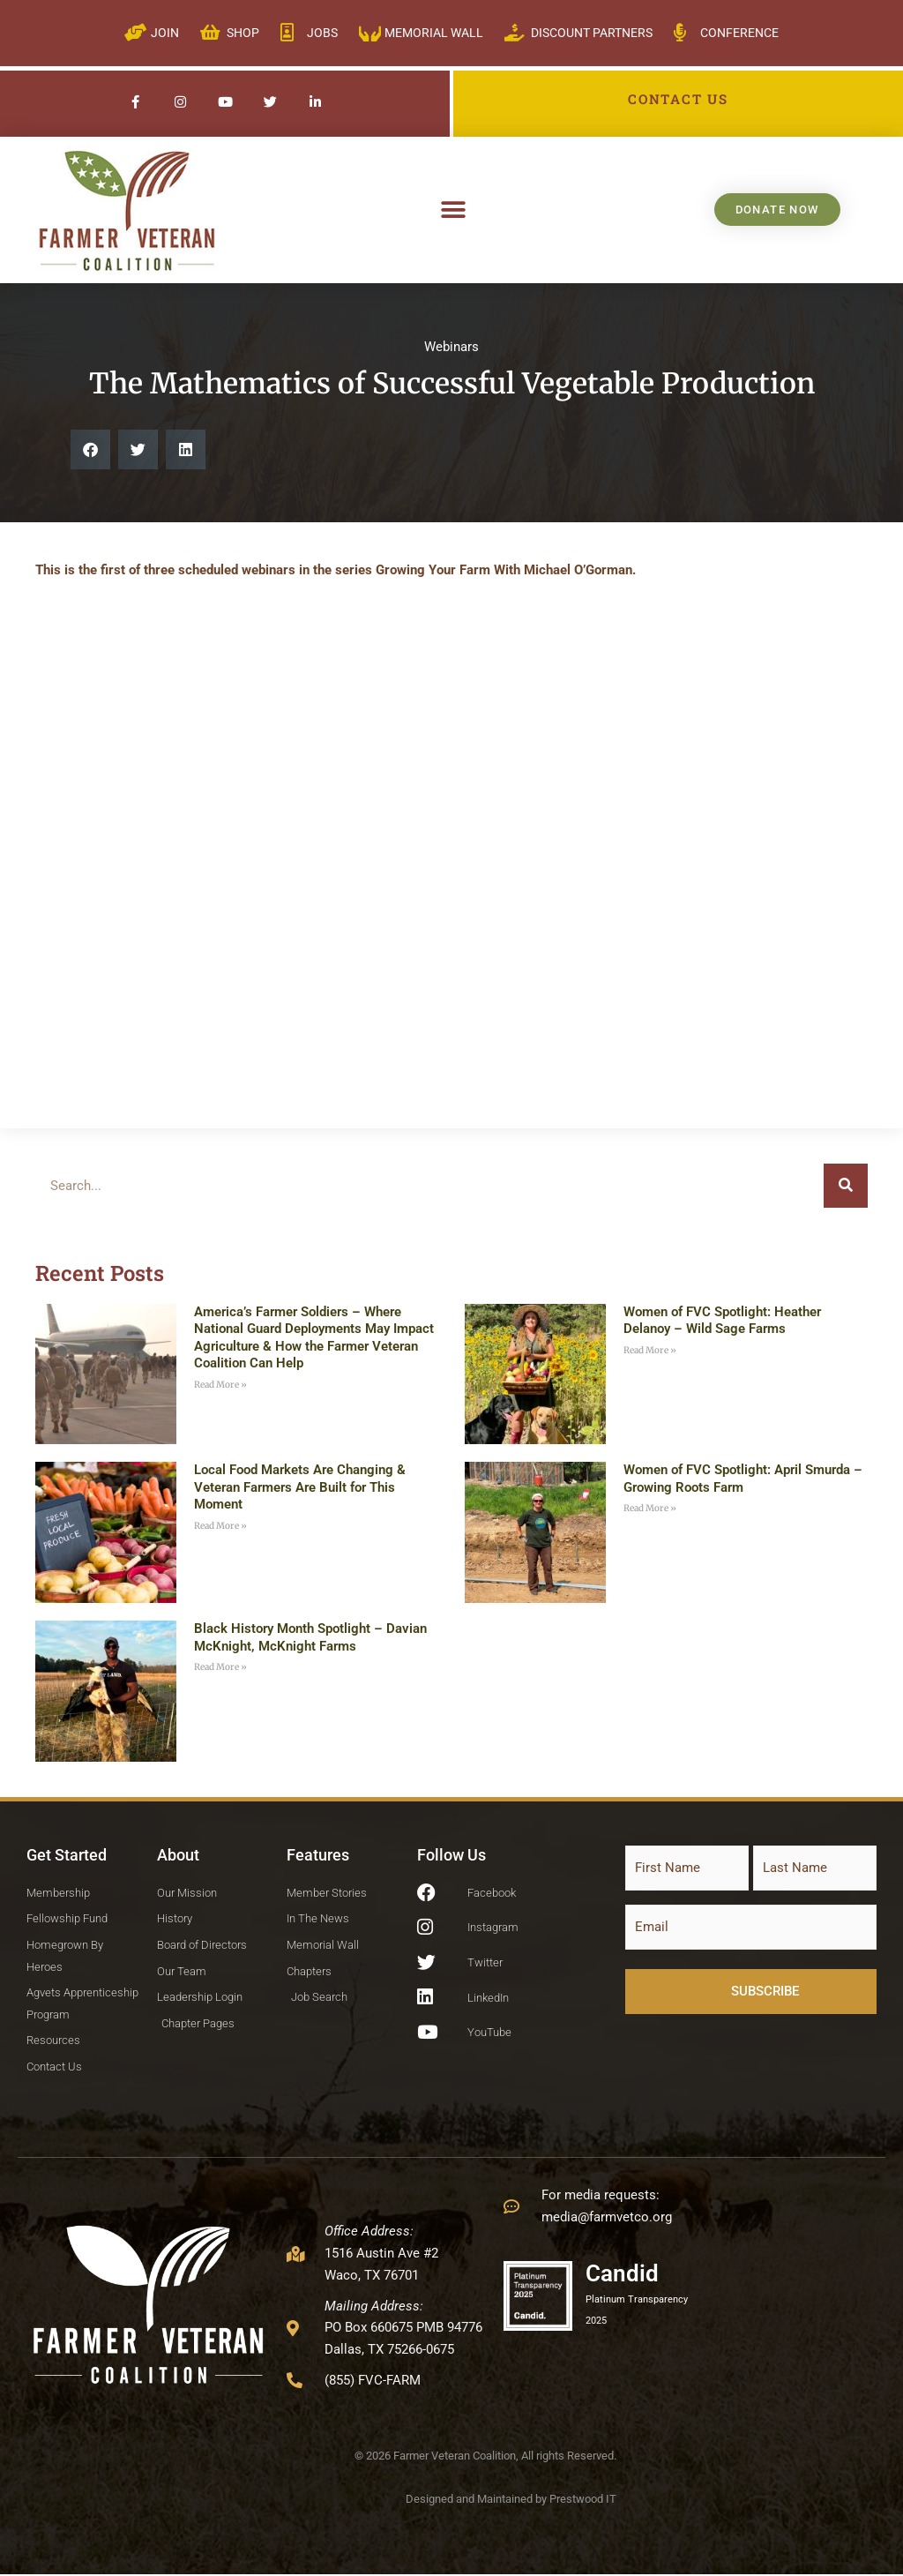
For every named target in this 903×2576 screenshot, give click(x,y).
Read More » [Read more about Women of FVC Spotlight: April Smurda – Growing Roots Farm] (649, 1508)
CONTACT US (678, 99)
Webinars (451, 347)
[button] (454, 209)
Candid (622, 2274)
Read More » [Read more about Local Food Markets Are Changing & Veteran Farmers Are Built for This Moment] (220, 1525)
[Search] (846, 1186)
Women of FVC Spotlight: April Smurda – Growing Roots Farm (742, 1478)
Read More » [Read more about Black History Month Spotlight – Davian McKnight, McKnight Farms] (220, 1667)
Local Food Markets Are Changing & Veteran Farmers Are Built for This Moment (300, 1487)
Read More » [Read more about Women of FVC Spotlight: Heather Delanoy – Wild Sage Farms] (649, 1350)
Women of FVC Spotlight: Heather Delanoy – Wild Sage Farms (722, 1320)
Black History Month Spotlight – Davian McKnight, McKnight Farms (310, 1637)
